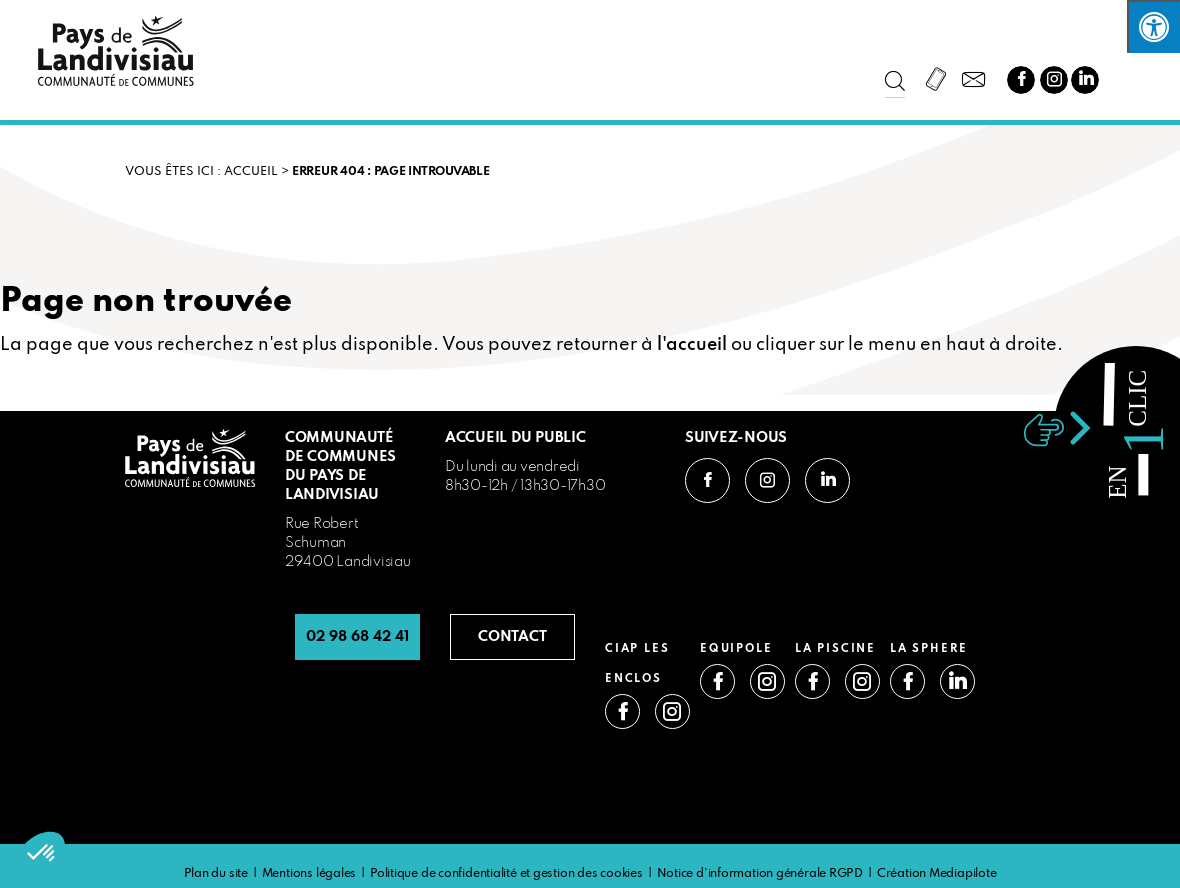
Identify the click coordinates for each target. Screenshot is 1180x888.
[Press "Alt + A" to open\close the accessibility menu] (1153, 26)
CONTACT (512, 637)
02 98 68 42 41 (357, 637)
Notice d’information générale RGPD (760, 874)
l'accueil (692, 345)
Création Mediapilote (937, 874)
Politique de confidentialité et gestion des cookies (506, 874)
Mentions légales (309, 874)
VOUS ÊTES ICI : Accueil (201, 172)
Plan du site (216, 874)
